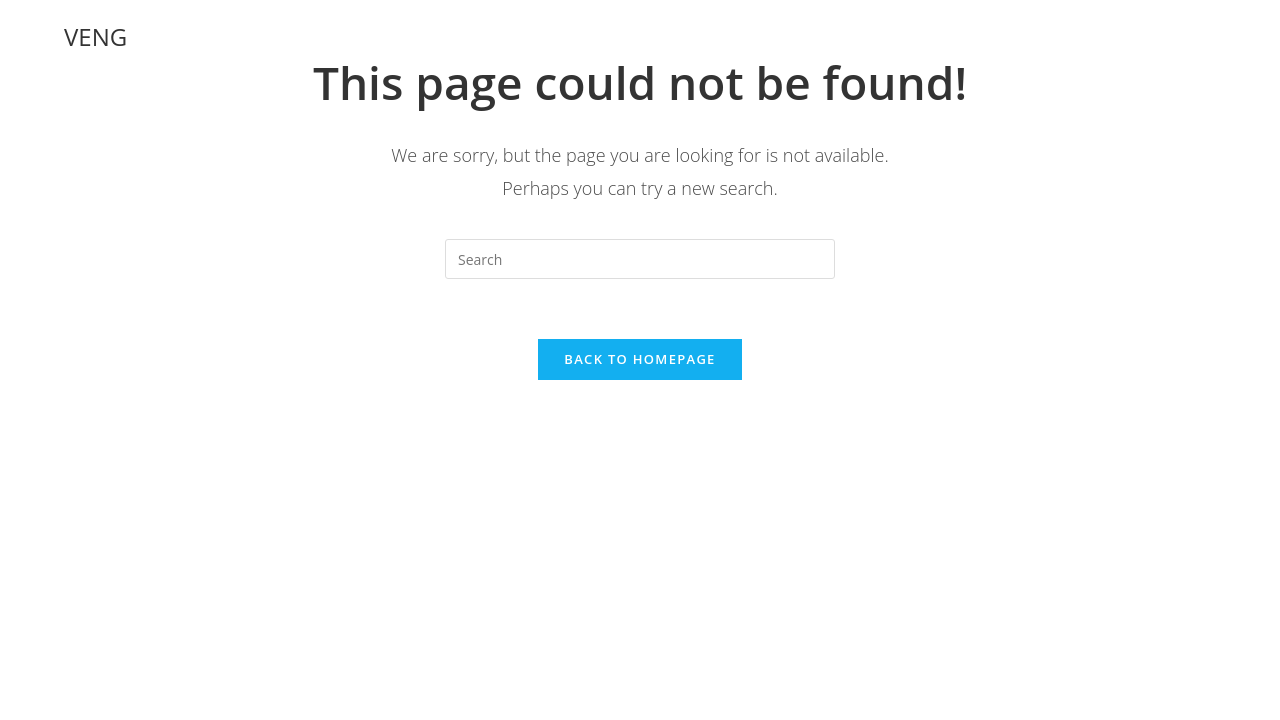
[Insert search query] (640, 259)
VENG (95, 36)
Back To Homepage (639, 359)
